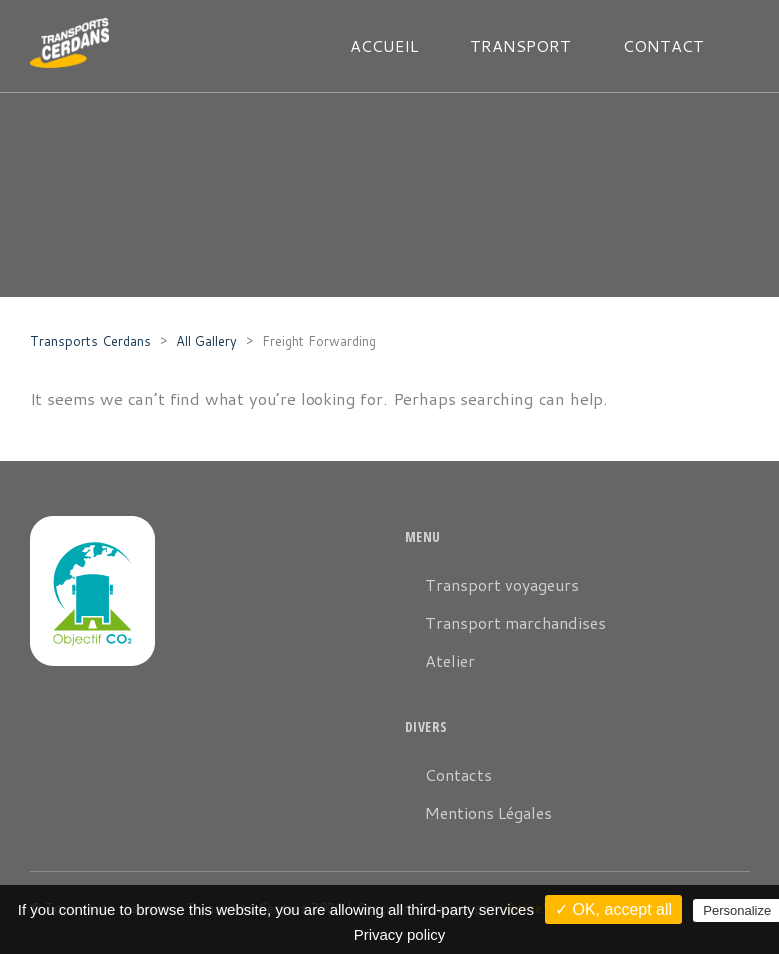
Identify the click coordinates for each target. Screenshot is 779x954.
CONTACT (663, 45)
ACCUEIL (384, 45)
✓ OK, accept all (613, 909)
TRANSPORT (520, 45)
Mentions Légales (488, 812)
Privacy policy (400, 934)
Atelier (450, 660)
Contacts (458, 774)
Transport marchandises (515, 622)
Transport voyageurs (502, 584)
